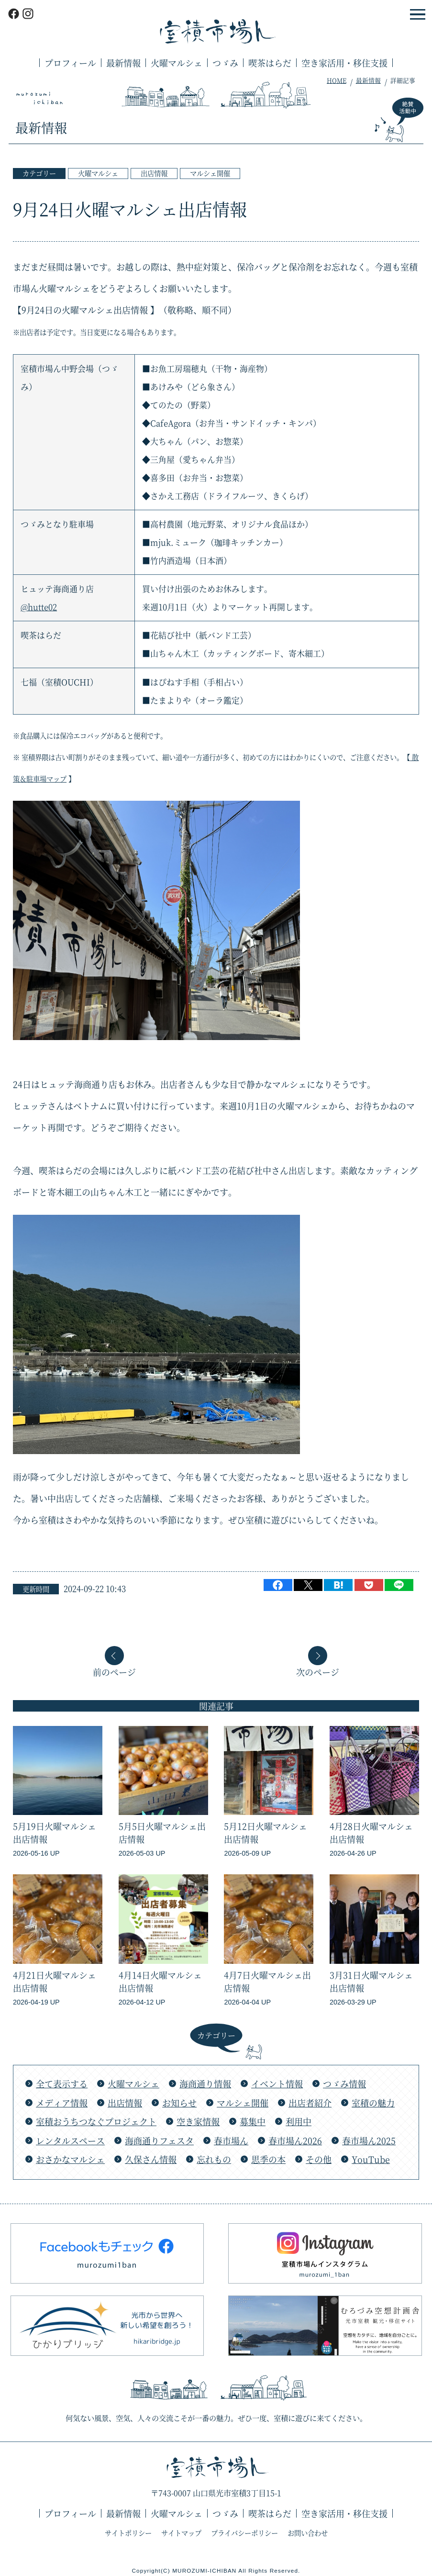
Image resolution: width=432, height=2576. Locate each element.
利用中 (298, 2121)
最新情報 (123, 62)
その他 (319, 2159)
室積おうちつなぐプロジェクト (96, 2121)
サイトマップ (181, 2533)
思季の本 (268, 2159)
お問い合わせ (308, 2533)
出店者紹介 (310, 2102)
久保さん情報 (151, 2159)
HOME (336, 80)
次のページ (317, 1671)
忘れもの (214, 2159)
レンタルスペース (70, 2140)
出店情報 (154, 173)
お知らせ (179, 2102)
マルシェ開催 (210, 173)
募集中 (253, 2121)
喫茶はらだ (269, 62)
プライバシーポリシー (244, 2533)
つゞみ (225, 62)
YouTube (371, 2159)
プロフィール (70, 62)
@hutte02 (39, 607)
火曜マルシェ (176, 62)
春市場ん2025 (369, 2140)
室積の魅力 (373, 2102)
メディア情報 (62, 2102)
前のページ (114, 1671)
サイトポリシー (128, 2533)
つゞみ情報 (344, 2083)
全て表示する (62, 2083)
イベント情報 (277, 2083)
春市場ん (231, 2140)
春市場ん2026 (295, 2140)
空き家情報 (198, 2121)
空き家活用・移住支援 (344, 62)
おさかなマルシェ (70, 2159)
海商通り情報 (205, 2083)
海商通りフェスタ (159, 2140)
